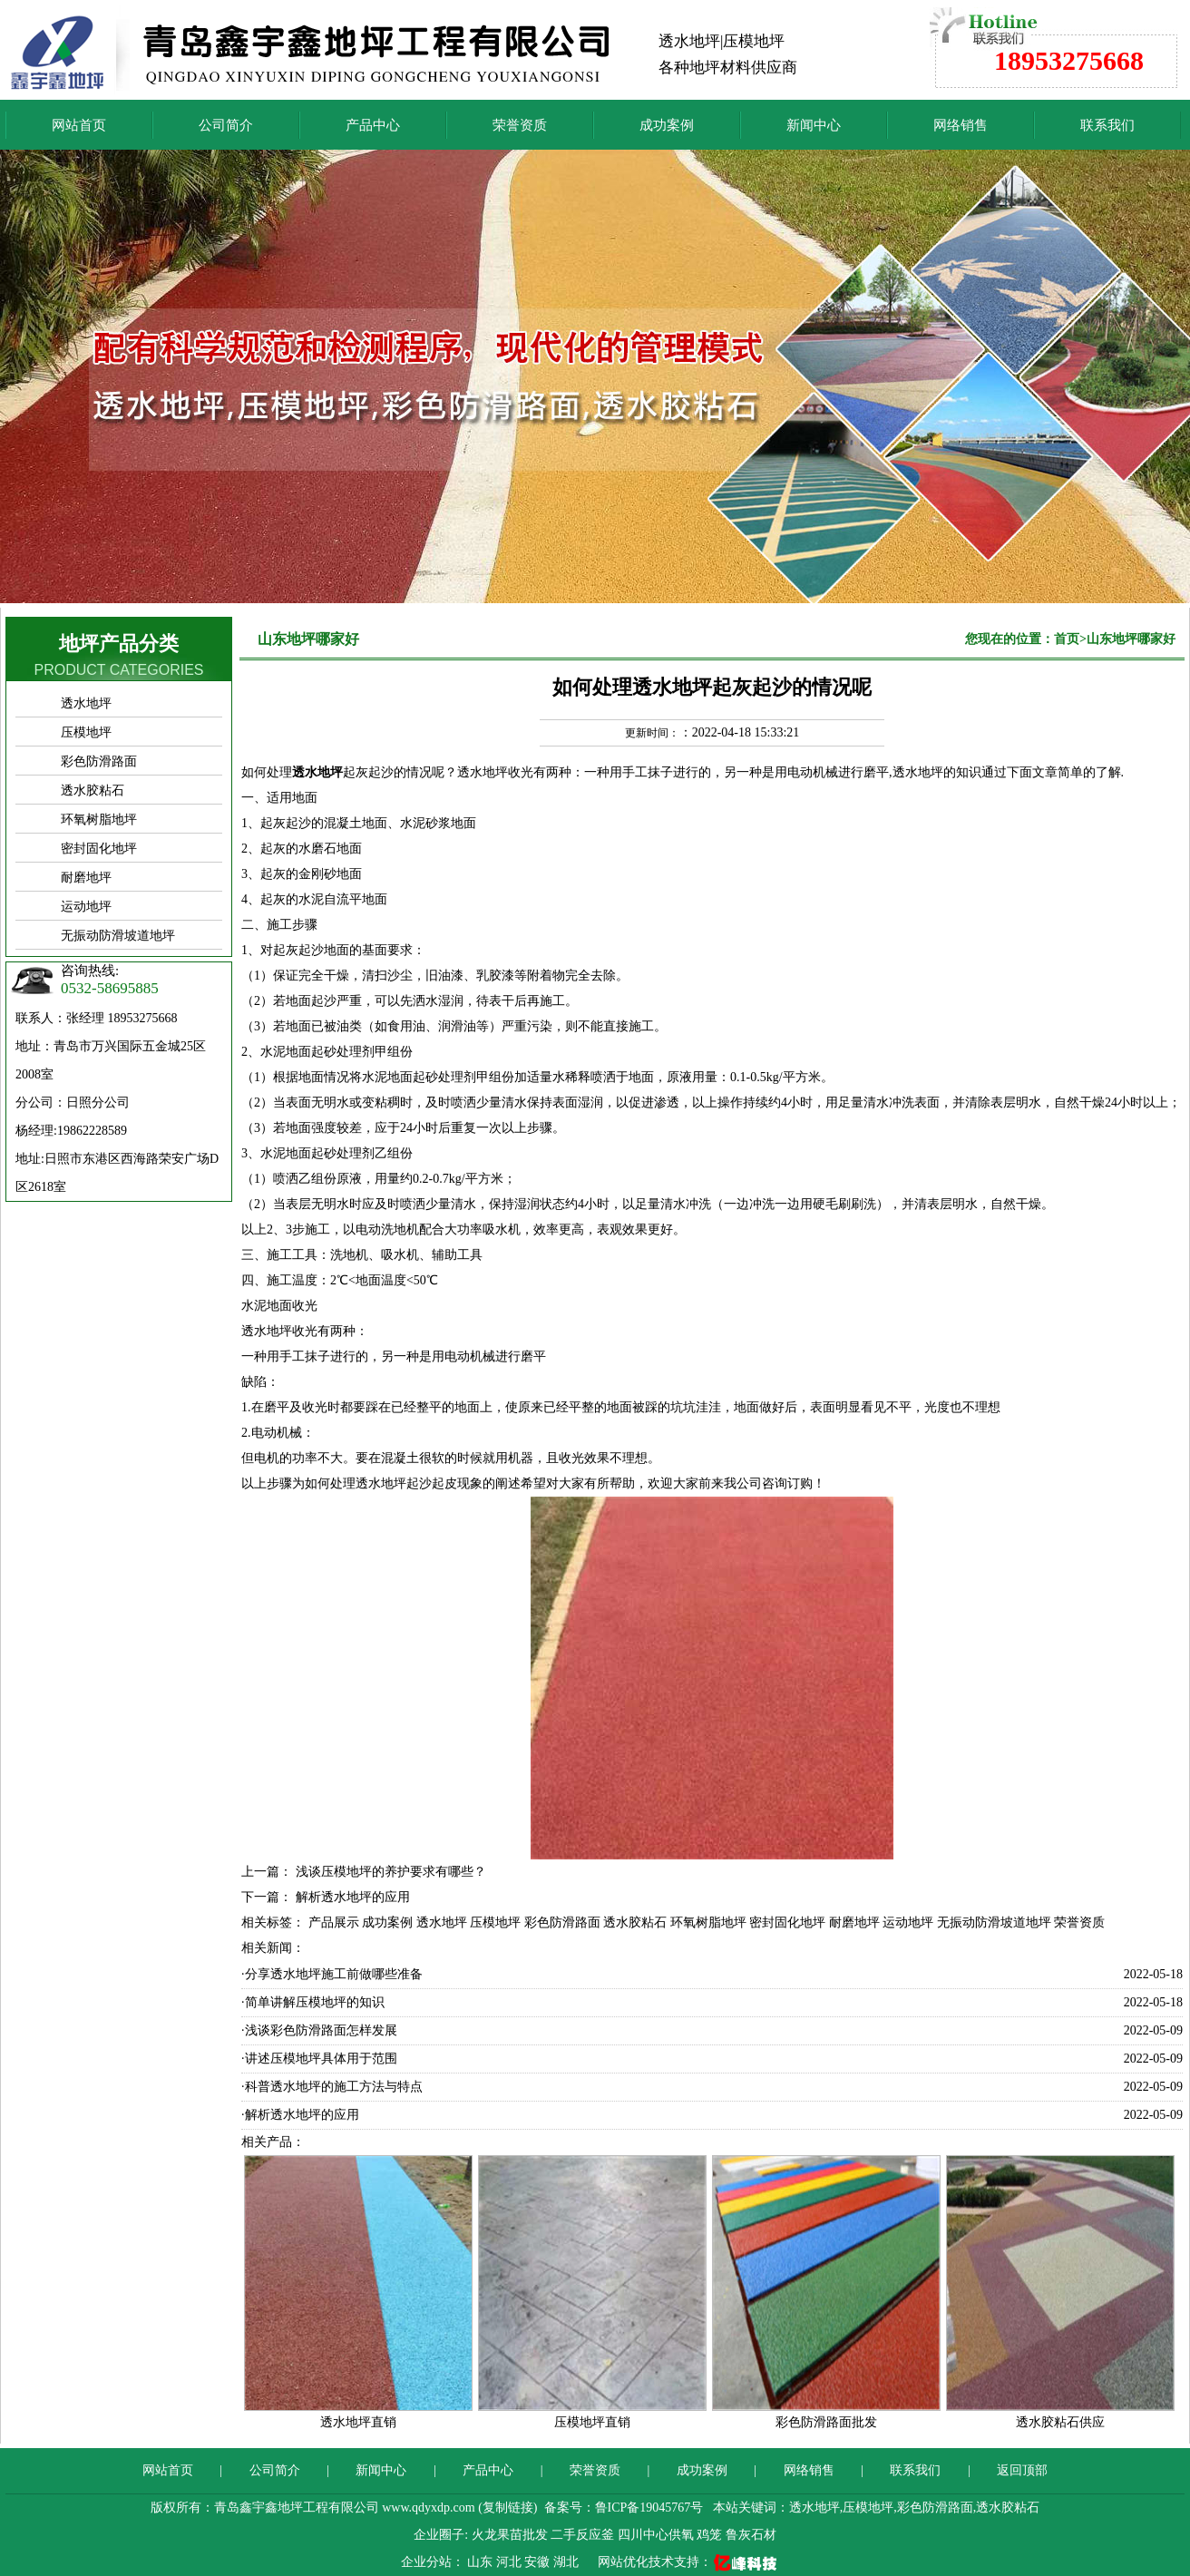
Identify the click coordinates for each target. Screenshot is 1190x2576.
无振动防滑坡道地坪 (118, 935)
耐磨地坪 (86, 877)
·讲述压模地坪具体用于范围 (319, 2058)
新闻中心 (813, 125)
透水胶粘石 (92, 790)
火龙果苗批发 (510, 2535)
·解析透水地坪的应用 (300, 2115)
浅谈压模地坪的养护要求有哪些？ (391, 1871)
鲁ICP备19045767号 (649, 2507)
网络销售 (960, 125)
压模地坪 (86, 732)
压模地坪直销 (592, 2422)
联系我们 (1107, 125)
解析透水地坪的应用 (353, 1897)
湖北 (567, 2562)
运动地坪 (86, 906)
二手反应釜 (582, 2535)
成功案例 (666, 125)
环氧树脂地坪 (99, 819)
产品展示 (333, 1922)
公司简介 (226, 125)
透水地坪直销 (358, 2422)
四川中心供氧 (656, 2535)
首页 (1066, 639)
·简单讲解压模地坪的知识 (313, 2002)
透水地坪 (86, 703)
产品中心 (373, 125)
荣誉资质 (520, 125)
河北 (510, 2562)
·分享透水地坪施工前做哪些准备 (332, 1974)
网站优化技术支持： (689, 2562)
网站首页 (79, 125)
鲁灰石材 (751, 2535)
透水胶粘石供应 (1060, 2422)
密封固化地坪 (99, 848)
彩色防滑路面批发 (826, 2422)
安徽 (538, 2562)
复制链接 (508, 2507)
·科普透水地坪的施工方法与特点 (332, 2086)
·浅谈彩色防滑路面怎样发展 (319, 2030)
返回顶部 (1022, 2470)
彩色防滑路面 (99, 761)
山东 (481, 2562)
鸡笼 (709, 2535)
